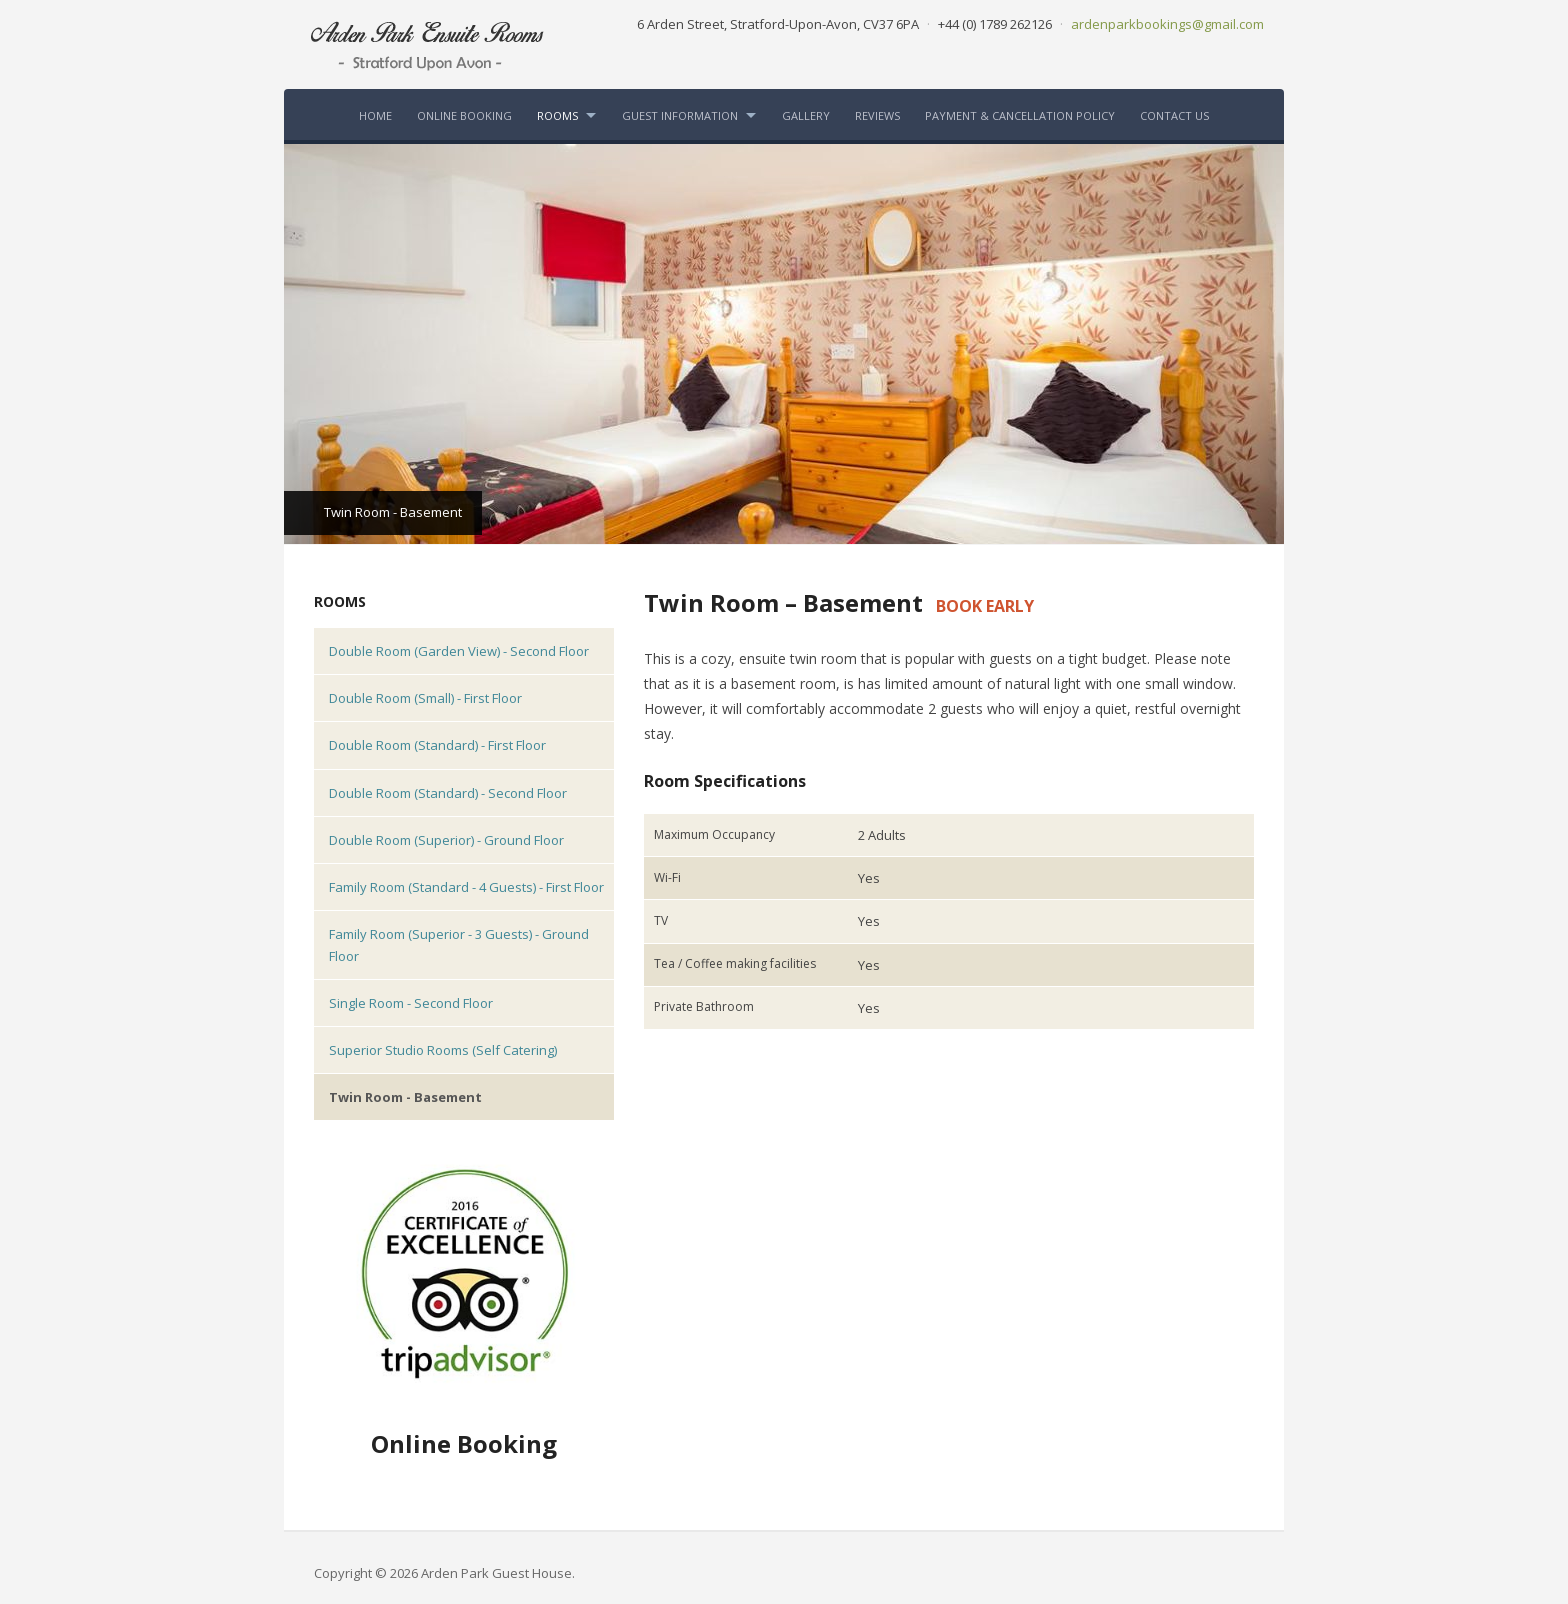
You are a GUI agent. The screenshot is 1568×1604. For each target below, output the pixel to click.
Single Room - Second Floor (411, 1003)
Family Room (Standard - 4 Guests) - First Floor (466, 887)
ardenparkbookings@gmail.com (1167, 24)
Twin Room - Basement (405, 1097)
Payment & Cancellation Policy (1020, 115)
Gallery (806, 115)
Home (375, 115)
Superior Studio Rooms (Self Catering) (443, 1050)
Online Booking (464, 115)
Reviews (877, 115)
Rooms (557, 115)
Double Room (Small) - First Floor (425, 698)
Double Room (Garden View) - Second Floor (459, 651)
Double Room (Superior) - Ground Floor (446, 840)
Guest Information (680, 115)
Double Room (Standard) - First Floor (437, 745)
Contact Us (1174, 115)
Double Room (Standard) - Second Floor (448, 793)
